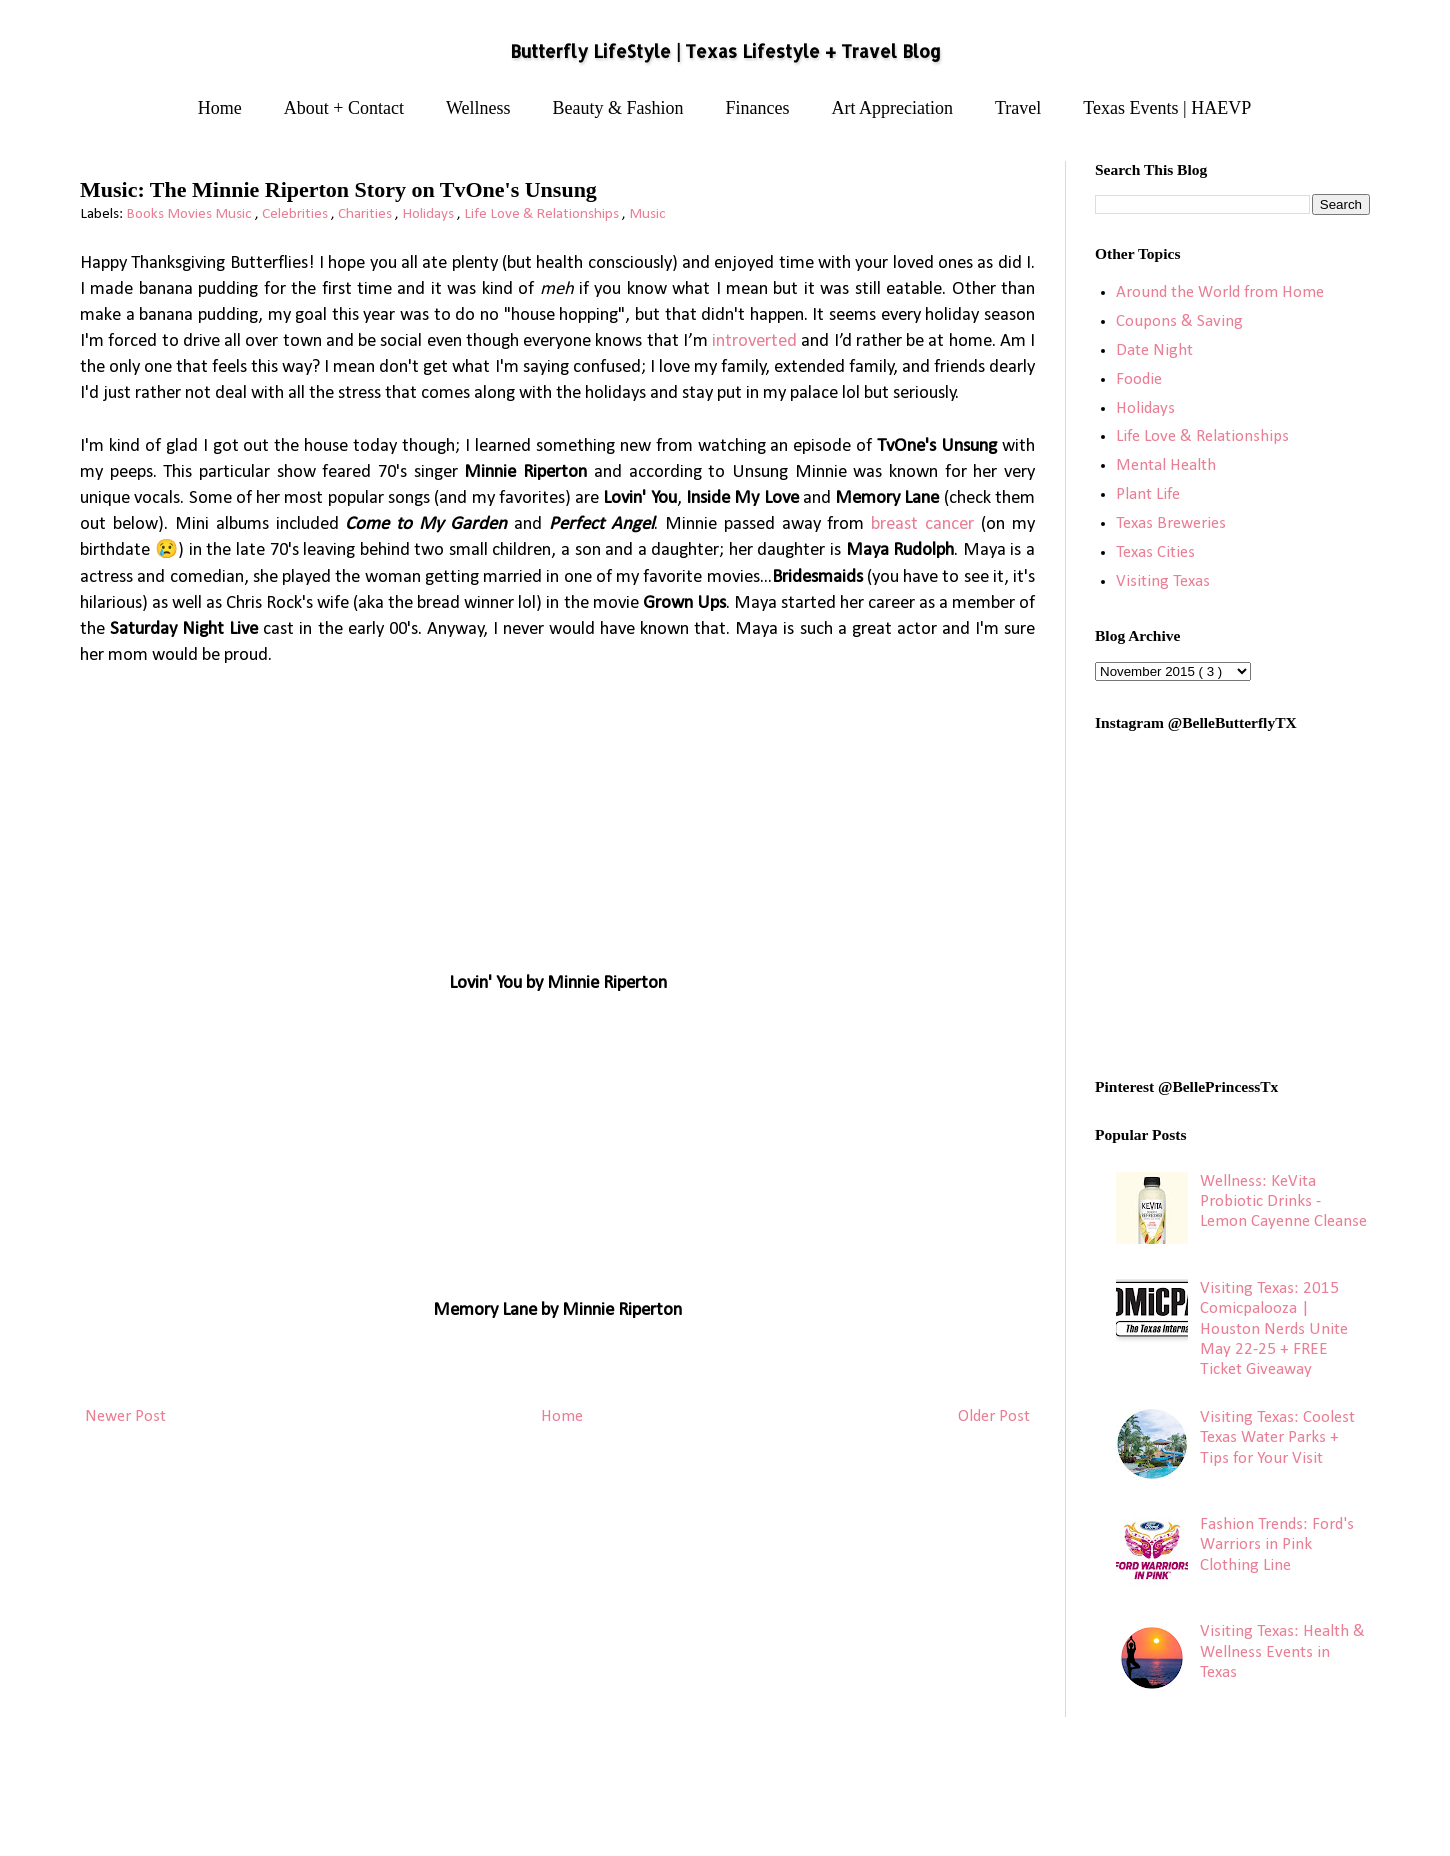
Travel (1018, 108)
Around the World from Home (1220, 292)
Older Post (994, 1416)
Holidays (429, 214)
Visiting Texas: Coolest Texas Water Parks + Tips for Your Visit (1277, 1438)
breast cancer (922, 524)
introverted (754, 341)
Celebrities (296, 214)
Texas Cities (1155, 552)
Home (220, 108)
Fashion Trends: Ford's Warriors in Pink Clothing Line (1277, 1545)
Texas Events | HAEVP (1167, 108)
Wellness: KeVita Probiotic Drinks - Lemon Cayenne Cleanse (1283, 1202)
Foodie (1139, 379)
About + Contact (344, 108)
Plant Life (1148, 494)
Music (647, 214)
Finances (758, 108)
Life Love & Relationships (543, 214)
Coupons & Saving (1179, 321)
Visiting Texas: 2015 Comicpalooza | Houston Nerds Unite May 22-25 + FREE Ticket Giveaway (1274, 1329)
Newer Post (125, 1416)
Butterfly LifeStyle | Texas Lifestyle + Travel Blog (725, 51)
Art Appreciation (892, 108)
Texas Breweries (1171, 523)
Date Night (1154, 350)
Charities (366, 214)
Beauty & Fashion (618, 108)
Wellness (478, 108)
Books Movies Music (190, 214)
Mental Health (1166, 465)
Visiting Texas (1163, 581)
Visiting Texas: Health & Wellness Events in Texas (1282, 1652)
